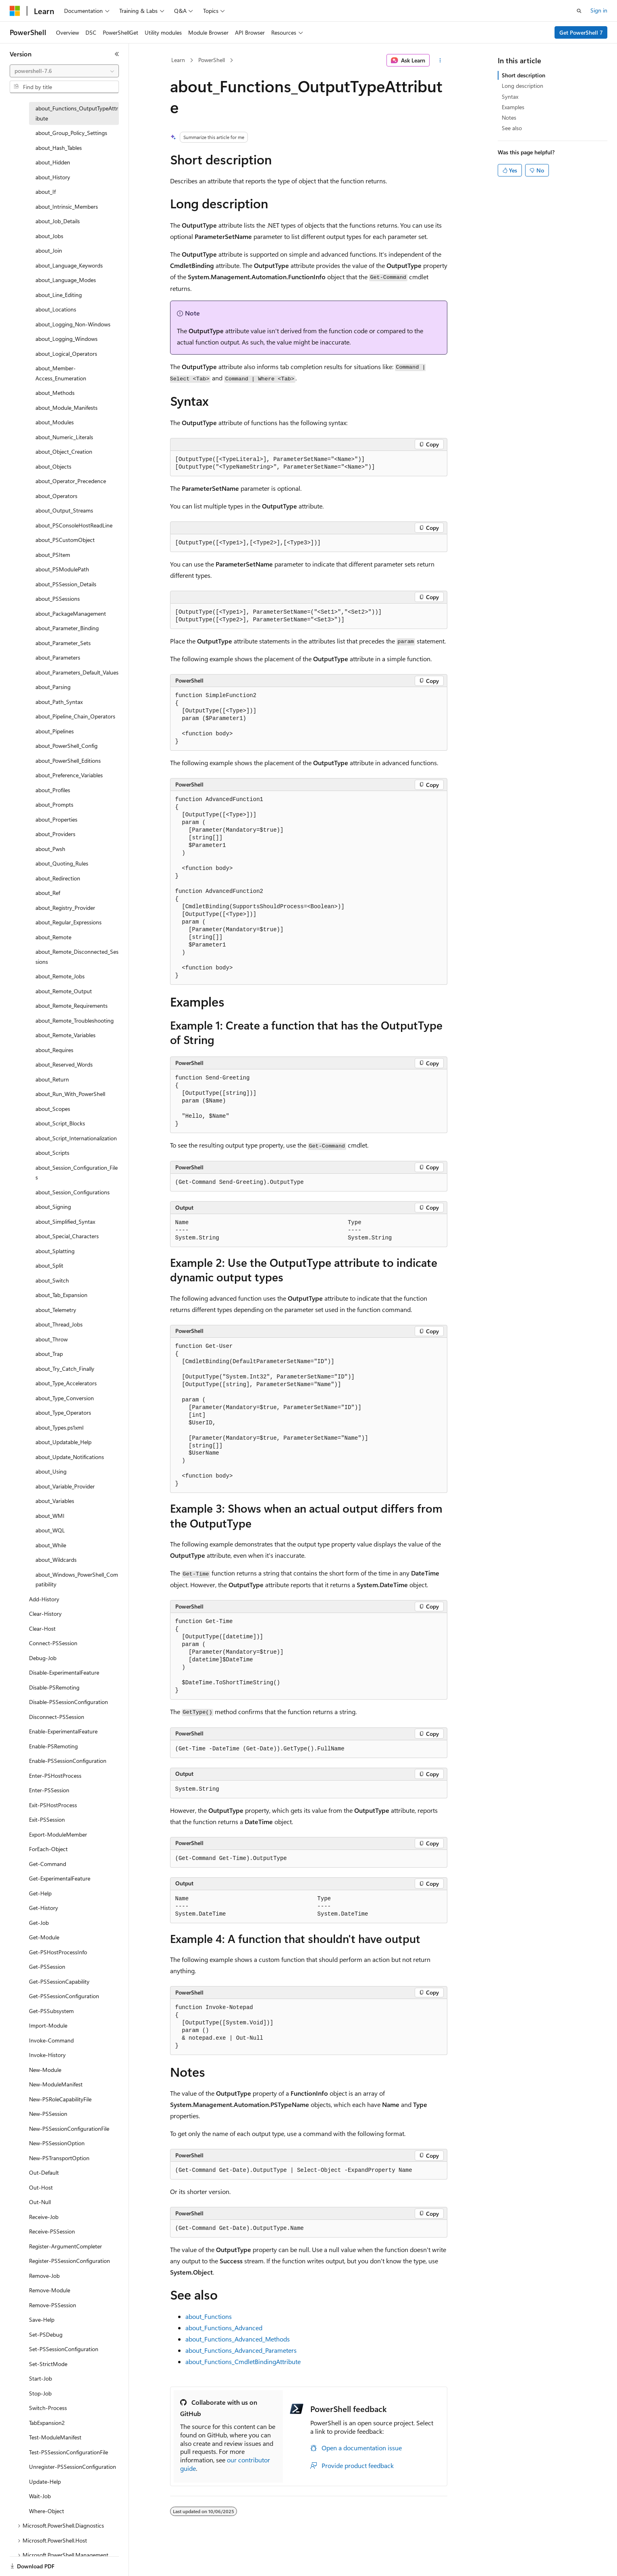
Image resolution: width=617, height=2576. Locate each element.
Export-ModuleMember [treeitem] (58, 1834)
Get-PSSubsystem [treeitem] (51, 2011)
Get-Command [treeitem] (47, 1864)
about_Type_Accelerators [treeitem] (66, 1383)
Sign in (598, 10)
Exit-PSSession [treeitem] (47, 1819)
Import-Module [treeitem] (48, 2025)
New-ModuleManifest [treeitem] (56, 2084)
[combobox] (64, 70)
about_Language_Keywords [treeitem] (69, 265)
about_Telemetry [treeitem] (55, 1310)
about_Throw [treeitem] (51, 1339)
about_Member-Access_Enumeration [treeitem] (60, 373)
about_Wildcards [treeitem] (56, 1559)
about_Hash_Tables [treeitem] (58, 148)
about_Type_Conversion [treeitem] (64, 1398)
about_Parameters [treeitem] (57, 657)
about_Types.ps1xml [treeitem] (59, 1427)
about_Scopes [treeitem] (52, 1109)
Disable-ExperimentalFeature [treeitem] (64, 1672)
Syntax (510, 96)
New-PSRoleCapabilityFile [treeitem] (60, 2099)
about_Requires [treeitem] (54, 1050)
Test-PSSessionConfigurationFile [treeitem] (68, 2452)
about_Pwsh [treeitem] (50, 849)
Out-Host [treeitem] (41, 2187)
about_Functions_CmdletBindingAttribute (243, 2361)
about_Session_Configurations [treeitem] (72, 1192)
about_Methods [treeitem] (55, 392)
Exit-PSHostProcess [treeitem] (53, 1805)
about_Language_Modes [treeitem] (65, 280)
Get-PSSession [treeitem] (47, 1966)
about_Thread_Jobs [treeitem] (59, 1324)
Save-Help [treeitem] (41, 2319)
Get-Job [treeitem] (39, 1922)
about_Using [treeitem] (50, 1471)
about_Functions (208, 2316)
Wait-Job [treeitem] (40, 2496)
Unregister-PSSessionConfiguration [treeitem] (72, 2466)
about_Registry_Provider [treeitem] (65, 907)
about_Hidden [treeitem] (52, 162)
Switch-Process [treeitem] (48, 2408)
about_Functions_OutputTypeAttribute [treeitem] (76, 113)
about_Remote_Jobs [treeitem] (60, 976)
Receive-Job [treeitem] (43, 2217)
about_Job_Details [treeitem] (57, 221)
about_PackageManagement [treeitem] (70, 613)
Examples (513, 107)
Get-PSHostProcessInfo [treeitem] (58, 1952)
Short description (523, 75)
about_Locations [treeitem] (55, 309)
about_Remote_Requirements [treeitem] (71, 1005)
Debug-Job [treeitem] (42, 1658)
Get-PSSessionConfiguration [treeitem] (64, 1996)
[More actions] (440, 60)
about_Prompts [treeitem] (54, 804)
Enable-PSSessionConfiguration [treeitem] (67, 1760)
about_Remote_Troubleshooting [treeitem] (74, 1020)
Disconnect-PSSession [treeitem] (56, 1717)
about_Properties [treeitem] (56, 819)
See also (512, 128)
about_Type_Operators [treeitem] (63, 1412)
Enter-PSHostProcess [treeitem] (55, 1775)
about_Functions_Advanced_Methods (237, 2339)
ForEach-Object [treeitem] (48, 1849)
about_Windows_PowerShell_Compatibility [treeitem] (76, 1579)
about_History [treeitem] (52, 177)
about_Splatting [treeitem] (55, 1251)
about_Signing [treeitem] (53, 1206)
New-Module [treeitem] (45, 2070)
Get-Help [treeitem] (40, 1893)
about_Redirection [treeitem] (57, 878)
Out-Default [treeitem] (44, 2172)
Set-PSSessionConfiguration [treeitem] (63, 2349)
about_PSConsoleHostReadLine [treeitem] (73, 525)
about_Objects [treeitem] (53, 466)
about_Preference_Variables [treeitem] (69, 775)
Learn (178, 60)
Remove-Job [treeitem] (44, 2275)
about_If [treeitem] (45, 191)
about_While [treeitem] (50, 1545)
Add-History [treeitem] (44, 1599)
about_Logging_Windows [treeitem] (66, 338)
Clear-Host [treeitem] (42, 1628)
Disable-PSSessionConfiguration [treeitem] (68, 1702)
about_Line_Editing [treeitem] (58, 295)
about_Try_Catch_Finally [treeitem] (64, 1368)
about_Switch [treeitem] (52, 1280)
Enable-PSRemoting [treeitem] (53, 1746)
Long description (522, 85)
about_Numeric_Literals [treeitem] (64, 437)
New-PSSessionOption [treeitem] (57, 2143)
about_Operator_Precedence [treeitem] (70, 481)
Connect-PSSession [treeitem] (53, 1643)
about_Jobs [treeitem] (49, 236)
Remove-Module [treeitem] (49, 2290)
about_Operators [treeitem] (56, 496)
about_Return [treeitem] (52, 1079)
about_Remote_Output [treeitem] (63, 991)
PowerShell (211, 60)
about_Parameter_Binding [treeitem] (67, 628)
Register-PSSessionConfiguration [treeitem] (69, 2261)
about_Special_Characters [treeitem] (67, 1236)
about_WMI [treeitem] (49, 1515)
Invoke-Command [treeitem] (51, 2040)
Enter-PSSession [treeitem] (49, 1790)
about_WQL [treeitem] (50, 1530)
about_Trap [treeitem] (49, 1354)
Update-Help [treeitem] (45, 2481)
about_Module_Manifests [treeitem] (66, 407)
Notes (509, 117)
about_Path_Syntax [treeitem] (59, 702)
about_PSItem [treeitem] (52, 554)
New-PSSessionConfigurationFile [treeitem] (69, 2128)
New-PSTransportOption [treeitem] (59, 2158)
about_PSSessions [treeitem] (57, 598)
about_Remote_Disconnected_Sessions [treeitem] (76, 956)
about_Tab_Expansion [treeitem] (61, 1295)
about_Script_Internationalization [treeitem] (76, 1138)
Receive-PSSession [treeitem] (52, 2231)
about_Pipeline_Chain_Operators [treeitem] (75, 716)
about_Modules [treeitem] (54, 422)
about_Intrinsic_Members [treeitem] (66, 206)
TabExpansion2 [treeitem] (47, 2423)
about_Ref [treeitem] (47, 893)
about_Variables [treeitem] (54, 1501)
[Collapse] (116, 54)
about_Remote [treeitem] (53, 937)
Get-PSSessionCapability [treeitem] (59, 1981)
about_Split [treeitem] (49, 1265)
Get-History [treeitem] (43, 1908)
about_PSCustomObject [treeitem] (65, 540)
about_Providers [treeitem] (55, 834)
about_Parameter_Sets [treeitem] (63, 643)
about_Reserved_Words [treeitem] (64, 1064)
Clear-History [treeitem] (45, 1613)
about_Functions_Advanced (223, 2327)
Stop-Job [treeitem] (40, 2393)
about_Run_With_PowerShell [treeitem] (70, 1094)
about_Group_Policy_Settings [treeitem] (71, 133)
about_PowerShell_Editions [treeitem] (68, 760)
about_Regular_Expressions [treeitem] (68, 922)
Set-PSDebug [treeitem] (45, 2334)
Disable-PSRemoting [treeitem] (54, 1687)
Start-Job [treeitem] (40, 2378)
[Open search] (579, 11)
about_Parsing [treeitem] (53, 687)
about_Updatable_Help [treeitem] (63, 1442)
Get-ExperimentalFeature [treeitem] (59, 1878)
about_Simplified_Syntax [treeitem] (65, 1221)
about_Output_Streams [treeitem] (64, 510)
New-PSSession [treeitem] (48, 2113)
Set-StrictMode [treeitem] (48, 2364)
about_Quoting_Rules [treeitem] (61, 863)
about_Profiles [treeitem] (52, 790)
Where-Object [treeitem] (46, 2511)
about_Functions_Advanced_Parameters (241, 2350)
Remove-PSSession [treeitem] (52, 2305)
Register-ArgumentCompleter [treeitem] (65, 2246)
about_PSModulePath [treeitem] (62, 569)
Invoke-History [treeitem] (47, 2055)
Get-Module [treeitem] (44, 1937)
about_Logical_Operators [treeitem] (66, 353)
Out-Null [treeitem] (40, 2202)
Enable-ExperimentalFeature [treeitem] (63, 1731)
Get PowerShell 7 (581, 32)
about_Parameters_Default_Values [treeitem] (76, 672)
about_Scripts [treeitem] (52, 1152)
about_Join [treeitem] (48, 250)
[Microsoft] (15, 11)
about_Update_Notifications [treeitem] (69, 1457)
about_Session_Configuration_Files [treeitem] (76, 1172)
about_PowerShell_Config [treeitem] (66, 745)
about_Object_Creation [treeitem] (63, 451)
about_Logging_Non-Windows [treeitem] (72, 324)
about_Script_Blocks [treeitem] (60, 1123)
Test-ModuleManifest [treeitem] (55, 2437)
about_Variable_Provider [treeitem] (65, 1486)
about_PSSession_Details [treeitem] (65, 584)
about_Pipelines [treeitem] (54, 731)
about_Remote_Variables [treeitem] (65, 1035)
